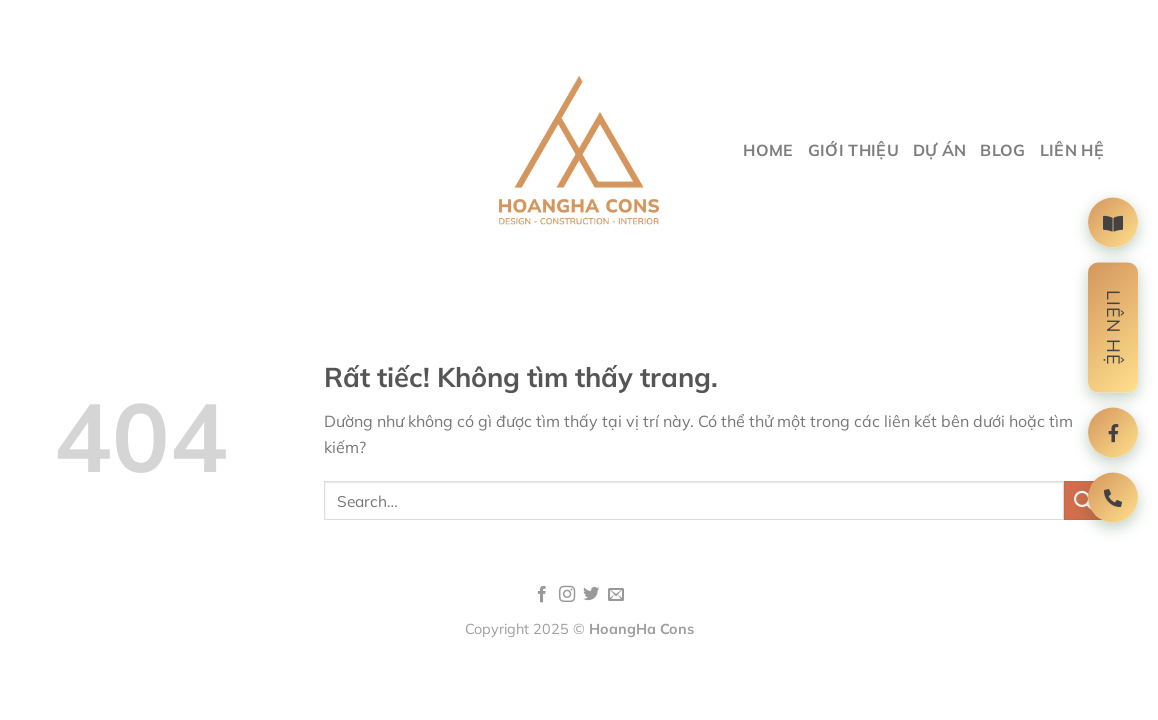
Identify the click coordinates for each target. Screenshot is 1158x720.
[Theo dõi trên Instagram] (567, 595)
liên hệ (1072, 150)
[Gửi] (1084, 500)
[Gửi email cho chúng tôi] (616, 595)
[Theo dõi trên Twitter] (591, 595)
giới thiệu (853, 150)
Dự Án (940, 150)
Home (768, 150)
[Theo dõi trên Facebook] (542, 595)
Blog (1002, 150)
